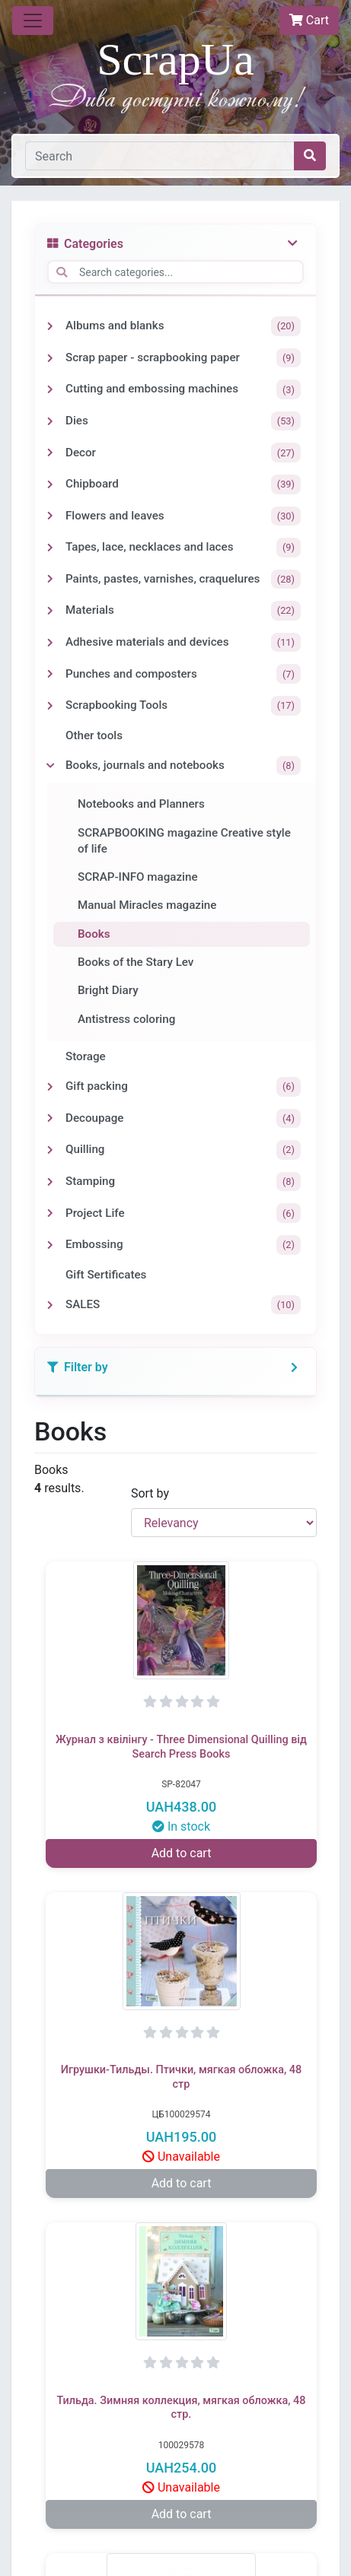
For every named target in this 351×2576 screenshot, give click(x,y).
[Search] (160, 155)
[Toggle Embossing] (50, 1245)
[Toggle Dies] (50, 421)
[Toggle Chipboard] (50, 484)
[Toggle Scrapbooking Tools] (50, 706)
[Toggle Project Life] (50, 1213)
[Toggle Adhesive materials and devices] (50, 643)
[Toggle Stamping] (50, 1182)
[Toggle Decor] (50, 452)
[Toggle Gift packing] (50, 1087)
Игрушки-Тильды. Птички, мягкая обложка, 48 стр (181, 2077)
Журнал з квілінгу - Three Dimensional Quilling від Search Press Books (181, 1747)
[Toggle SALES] (50, 1305)
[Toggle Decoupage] (50, 1118)
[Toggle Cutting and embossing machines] (50, 389)
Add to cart (182, 1853)
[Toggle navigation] (32, 20)
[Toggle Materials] (50, 611)
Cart (309, 20)
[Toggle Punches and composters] (50, 674)
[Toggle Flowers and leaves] (50, 516)
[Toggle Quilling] (50, 1150)
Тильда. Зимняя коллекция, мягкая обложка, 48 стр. (181, 2408)
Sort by (150, 1493)
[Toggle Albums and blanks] (50, 326)
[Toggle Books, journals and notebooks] (50, 766)
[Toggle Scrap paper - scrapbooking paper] (50, 358)
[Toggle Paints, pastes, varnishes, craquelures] (50, 579)
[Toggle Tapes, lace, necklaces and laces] (50, 547)
